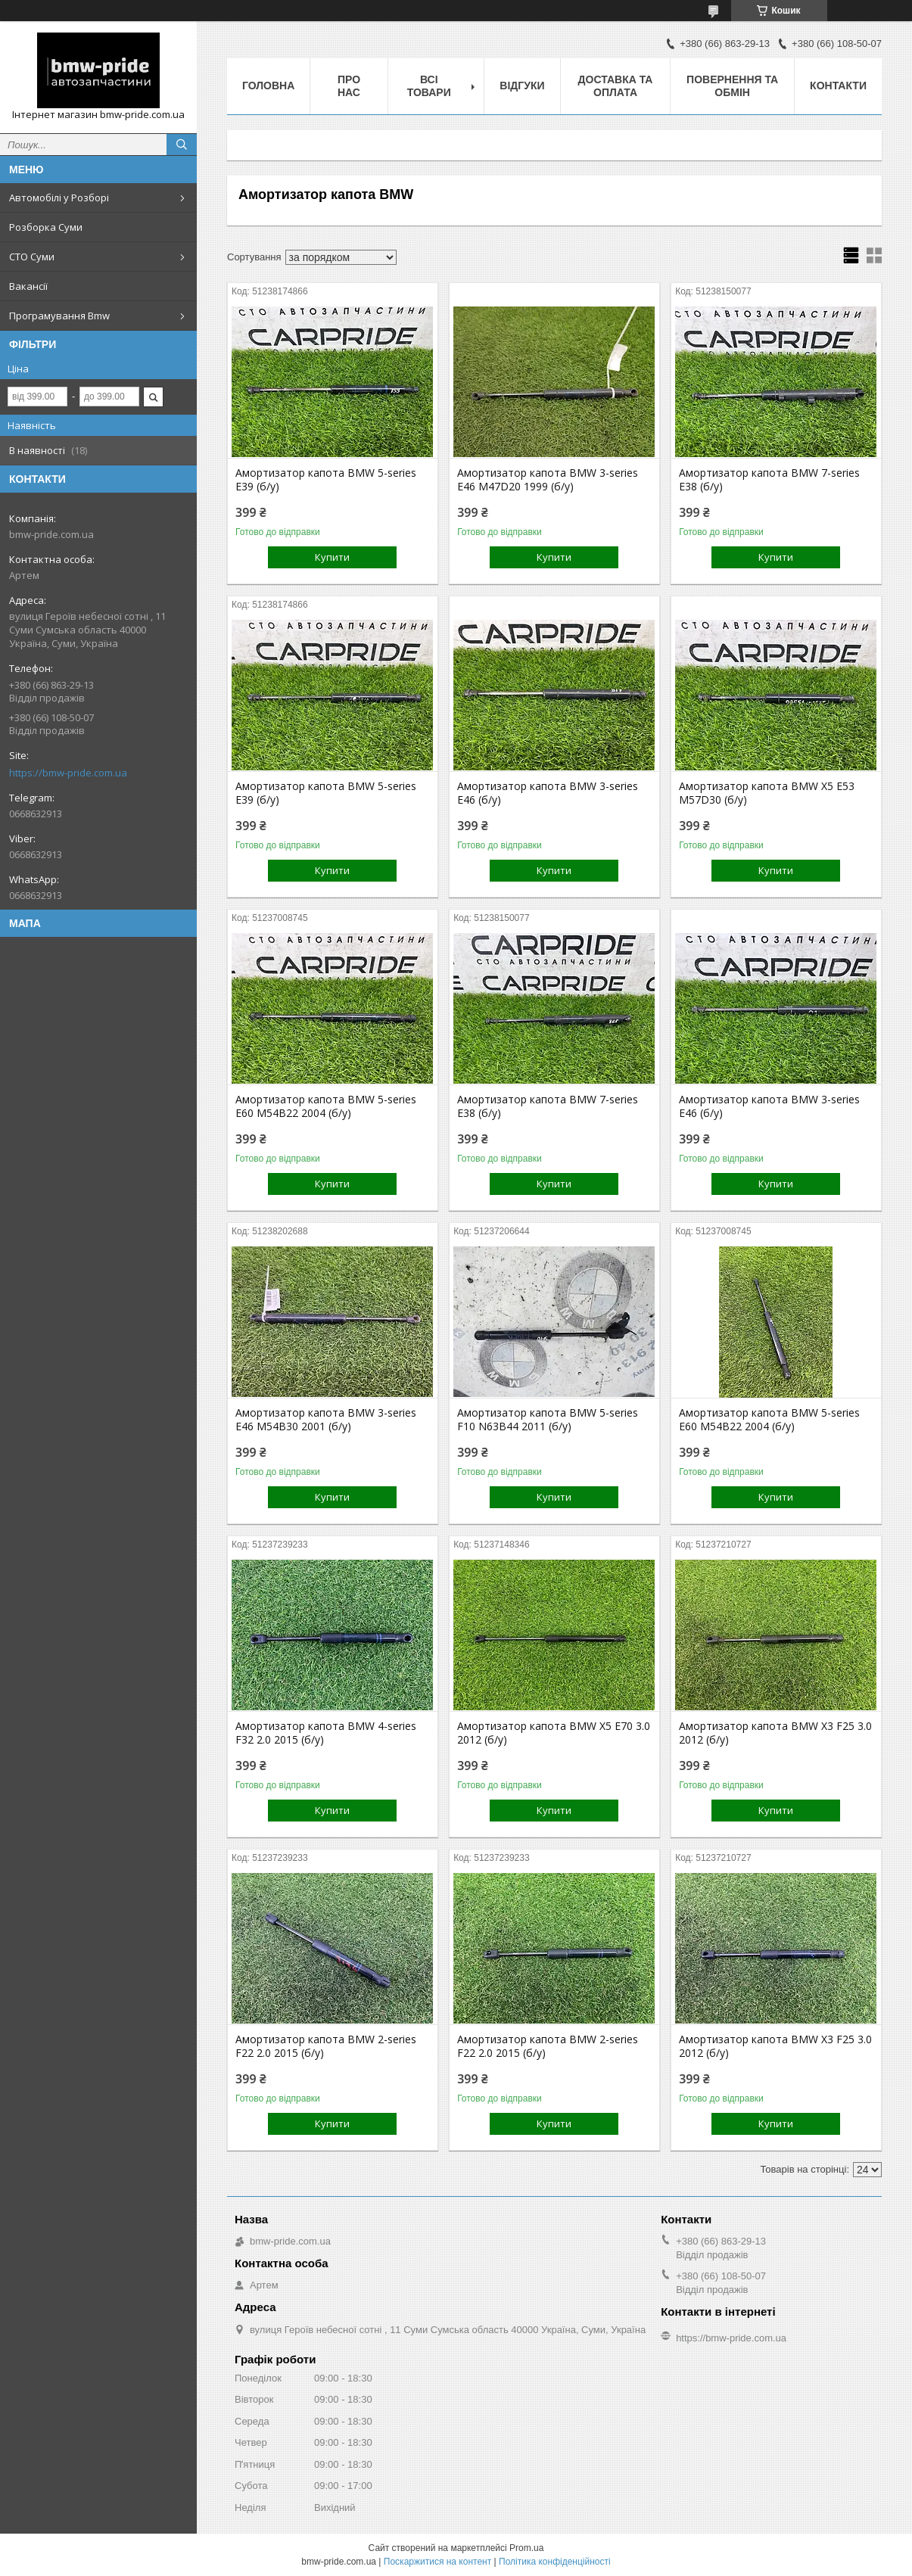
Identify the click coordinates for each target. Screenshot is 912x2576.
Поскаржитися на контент (437, 2561)
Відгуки (522, 85)
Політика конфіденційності (555, 2561)
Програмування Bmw (59, 315)
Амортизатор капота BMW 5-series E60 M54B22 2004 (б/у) (325, 1106)
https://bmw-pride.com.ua (68, 772)
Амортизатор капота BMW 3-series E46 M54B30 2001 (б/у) (325, 1419)
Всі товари (429, 85)
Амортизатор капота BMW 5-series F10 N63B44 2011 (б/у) (547, 1419)
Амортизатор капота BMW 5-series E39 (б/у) (325, 479)
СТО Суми (31, 256)
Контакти (838, 85)
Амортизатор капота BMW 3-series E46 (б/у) (547, 793)
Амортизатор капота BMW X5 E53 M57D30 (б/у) (766, 793)
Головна (268, 85)
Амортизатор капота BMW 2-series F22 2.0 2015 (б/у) (325, 2046)
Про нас (349, 85)
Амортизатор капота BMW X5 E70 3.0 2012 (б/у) (553, 1733)
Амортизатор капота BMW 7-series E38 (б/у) (769, 479)
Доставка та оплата (615, 85)
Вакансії (28, 286)
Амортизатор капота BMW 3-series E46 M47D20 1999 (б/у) (547, 479)
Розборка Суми (45, 227)
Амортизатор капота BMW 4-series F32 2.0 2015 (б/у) (325, 1733)
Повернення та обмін (732, 85)
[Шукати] (182, 144)
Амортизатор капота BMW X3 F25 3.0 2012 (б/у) (775, 1733)
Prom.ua (526, 2548)
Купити (332, 557)
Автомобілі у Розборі (59, 197)
